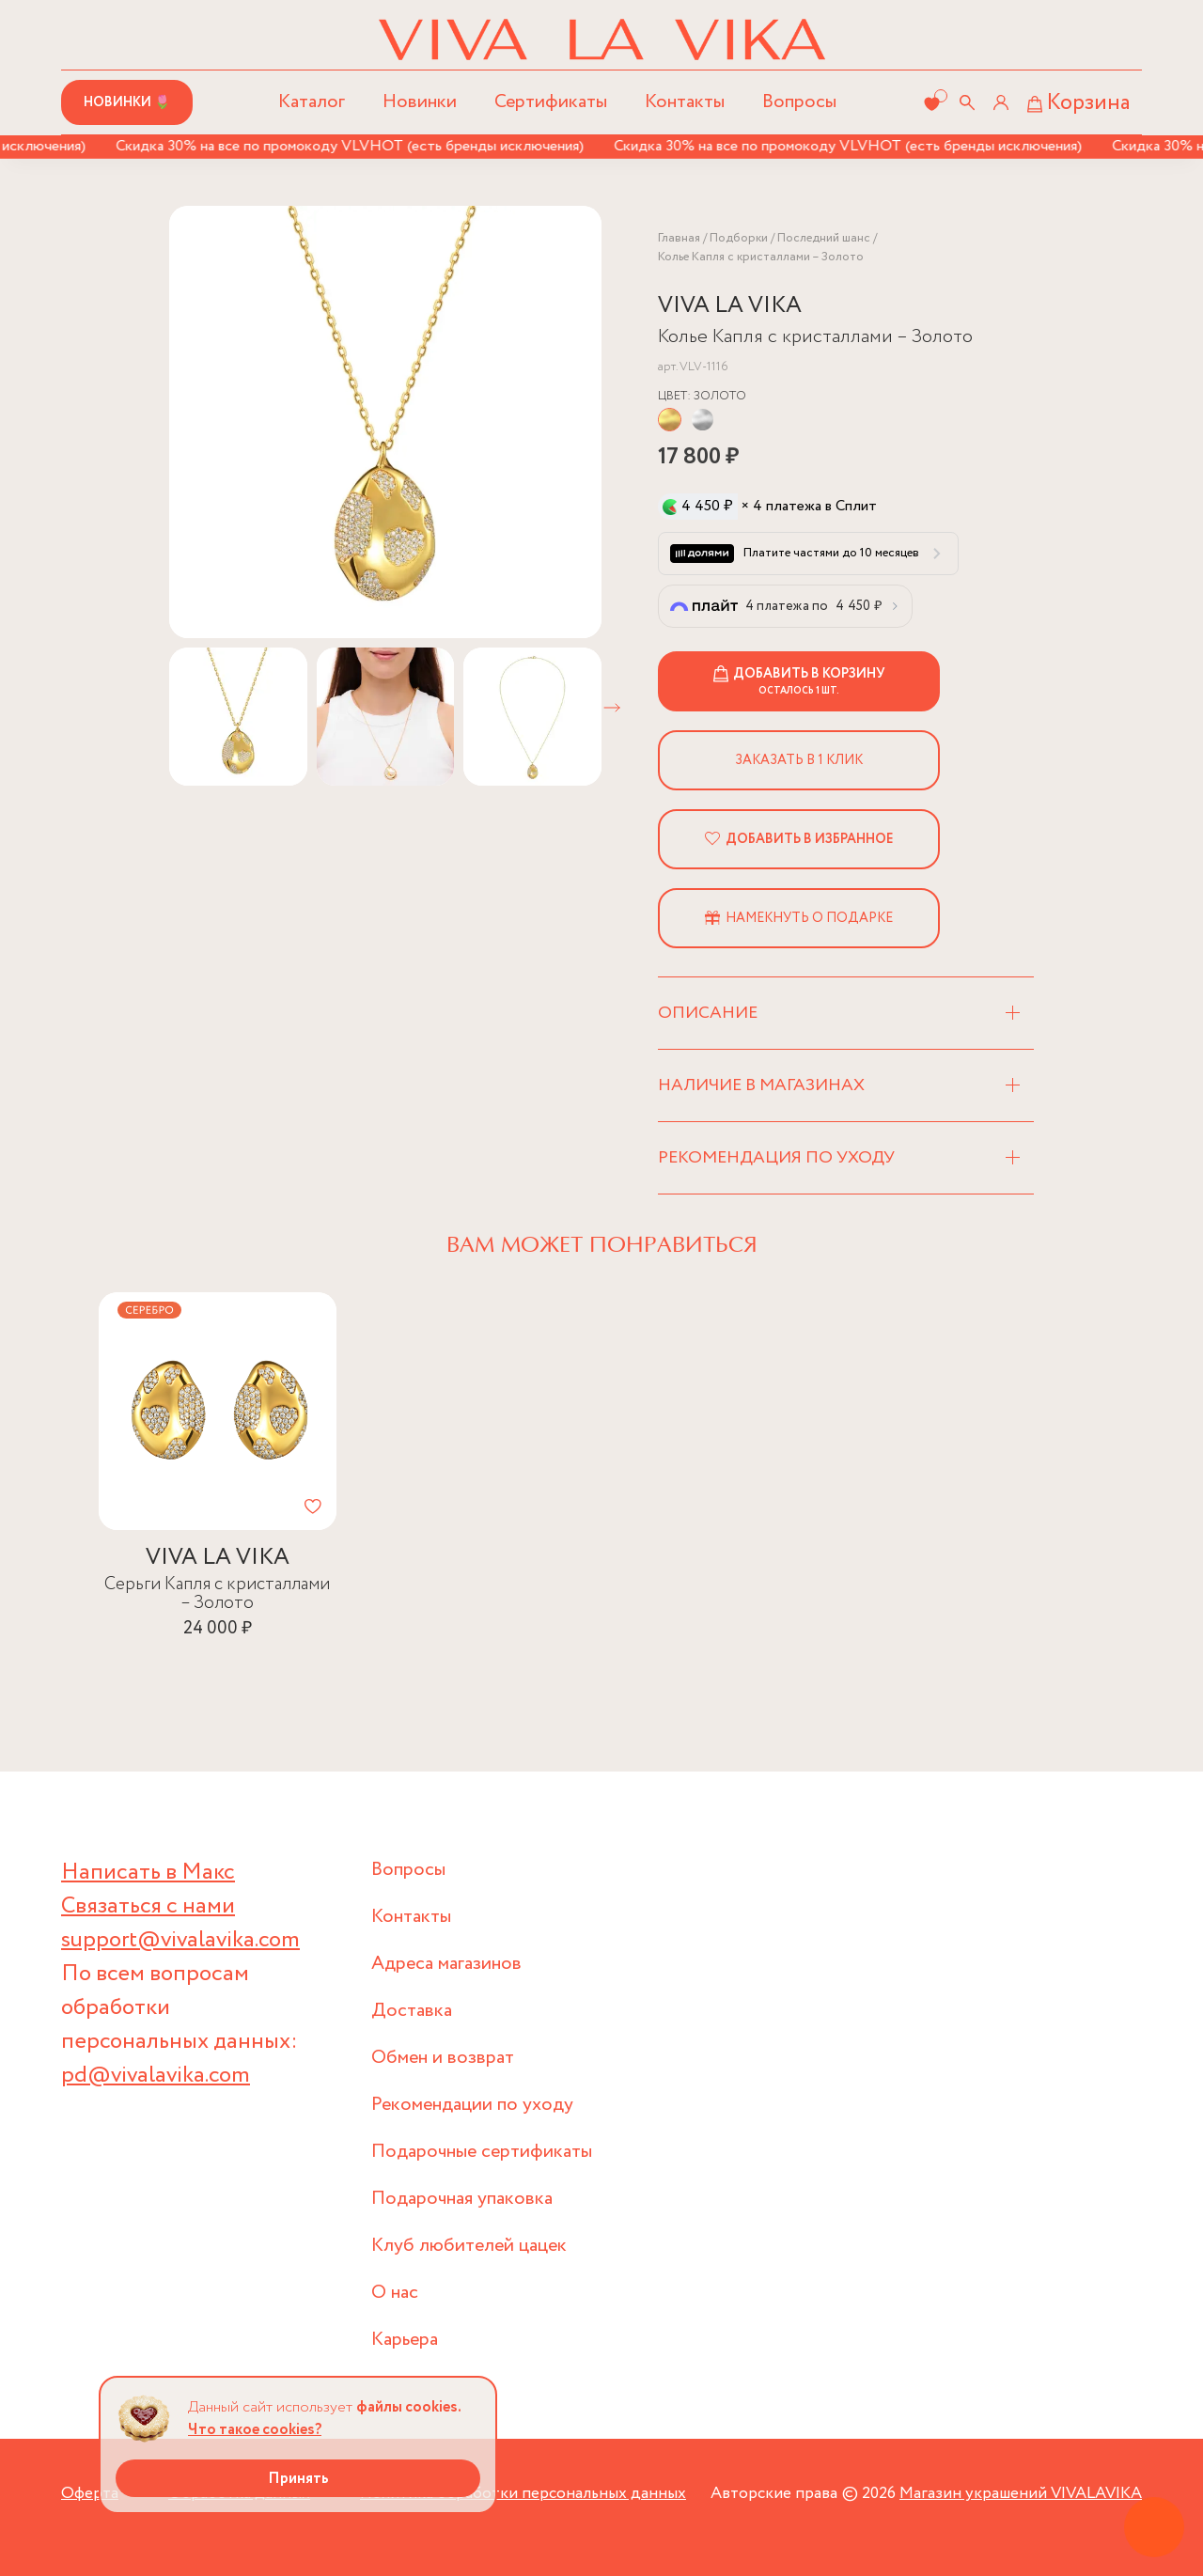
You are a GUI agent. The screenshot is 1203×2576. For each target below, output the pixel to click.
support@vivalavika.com (180, 1940)
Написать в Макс (148, 1872)
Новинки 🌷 (127, 102)
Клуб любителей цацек (469, 2245)
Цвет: (702, 396)
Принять (298, 2479)
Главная (679, 238)
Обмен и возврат (442, 2057)
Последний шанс (823, 238)
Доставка (411, 2010)
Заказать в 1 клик (799, 760)
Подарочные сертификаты (481, 2151)
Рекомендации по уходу (472, 2104)
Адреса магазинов (446, 1963)
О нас (394, 2292)
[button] (612, 707)
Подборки (739, 238)
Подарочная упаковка (462, 2198)
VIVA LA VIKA (730, 305)
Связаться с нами (148, 1906)
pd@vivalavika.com (155, 2075)
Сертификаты (550, 102)
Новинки (420, 102)
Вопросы (799, 102)
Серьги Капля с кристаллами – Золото (217, 1593)
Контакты (685, 102)
